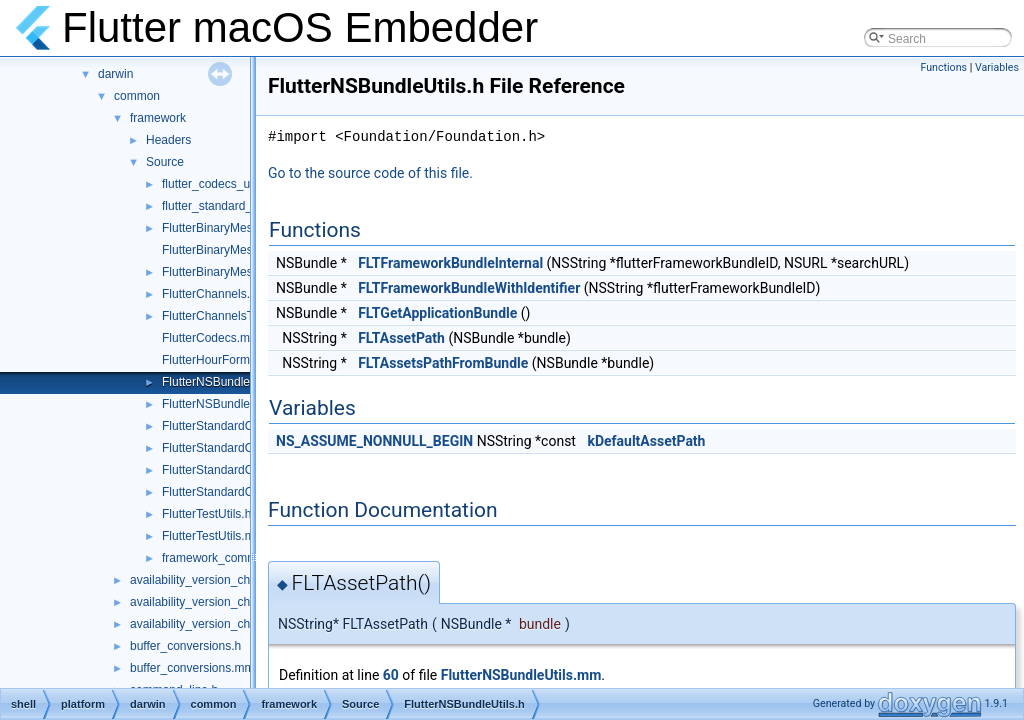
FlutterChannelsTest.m (222, 316)
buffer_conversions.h (185, 646)
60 (391, 675)
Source (165, 162)
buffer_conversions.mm (192, 668)
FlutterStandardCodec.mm (232, 426)
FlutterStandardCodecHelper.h (243, 492)
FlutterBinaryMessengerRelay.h (245, 228)
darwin (115, 74)
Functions (943, 67)
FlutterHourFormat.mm (222, 360)
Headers (168, 140)
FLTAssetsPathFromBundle (443, 363)
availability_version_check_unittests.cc (232, 624)
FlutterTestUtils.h (206, 514)
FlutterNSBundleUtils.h (222, 382)
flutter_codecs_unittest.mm (233, 184)
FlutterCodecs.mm (211, 338)
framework (158, 118)
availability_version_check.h (204, 602)
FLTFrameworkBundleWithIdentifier (469, 288)
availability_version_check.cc (207, 580)
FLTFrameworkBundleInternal (450, 263)
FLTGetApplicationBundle (437, 313)
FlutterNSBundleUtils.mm (229, 404)
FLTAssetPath (401, 338)
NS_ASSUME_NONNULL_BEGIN (374, 441)
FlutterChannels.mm (216, 294)
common (137, 96)
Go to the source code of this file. (370, 173)
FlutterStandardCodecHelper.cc (245, 470)
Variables (997, 67)
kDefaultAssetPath (646, 441)
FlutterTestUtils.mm (213, 536)
